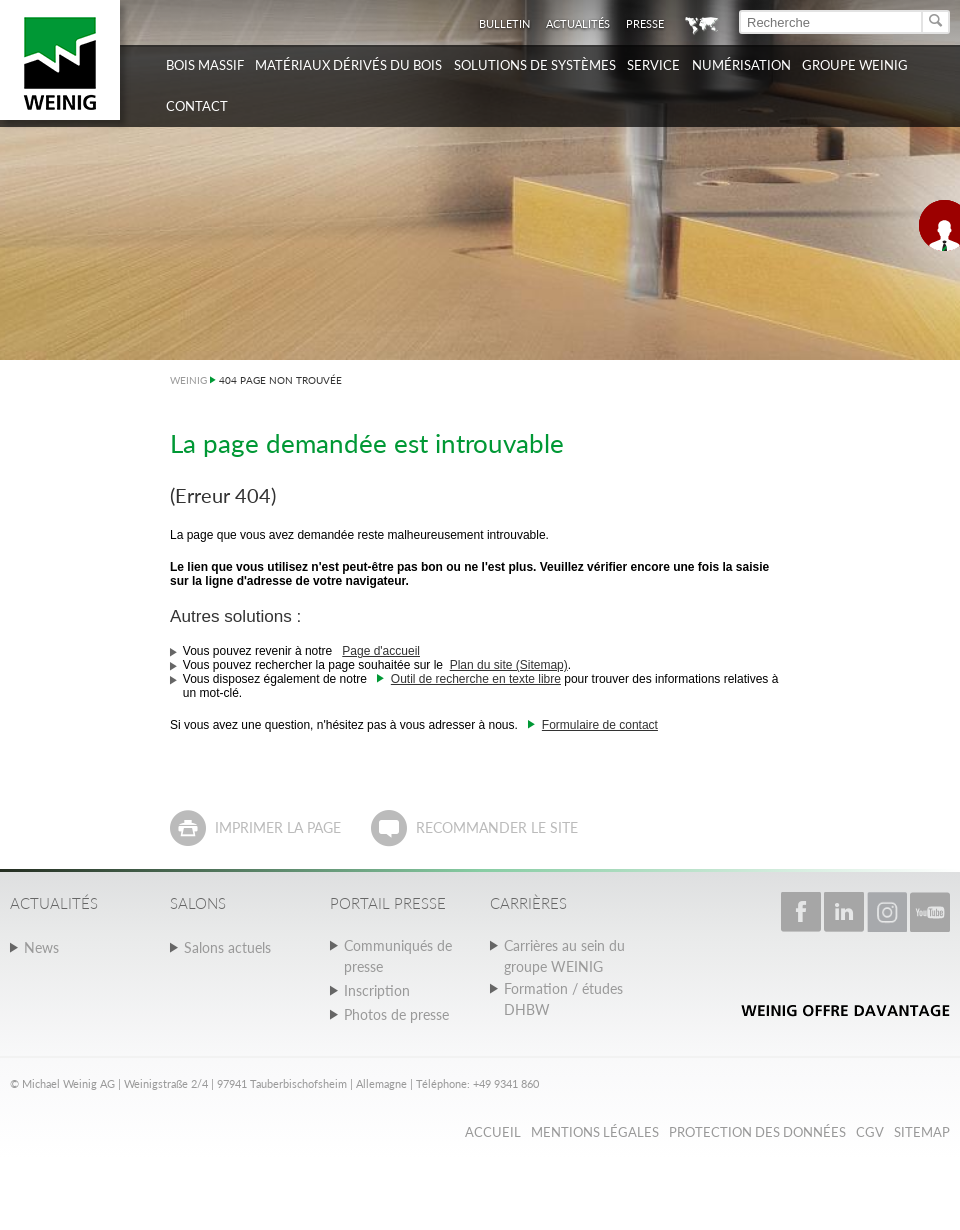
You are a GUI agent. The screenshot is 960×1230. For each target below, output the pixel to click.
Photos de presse (396, 1014)
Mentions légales (595, 1132)
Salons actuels (227, 947)
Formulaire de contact (600, 725)
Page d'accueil (381, 651)
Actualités (578, 23)
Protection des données (757, 1132)
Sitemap (922, 1132)
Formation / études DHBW (563, 999)
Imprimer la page (278, 827)
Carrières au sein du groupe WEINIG (564, 956)
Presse (645, 23)
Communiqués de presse (398, 956)
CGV (870, 1132)
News (41, 947)
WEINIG (188, 380)
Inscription (377, 990)
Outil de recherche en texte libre (476, 679)
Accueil (493, 1132)
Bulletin (504, 23)
